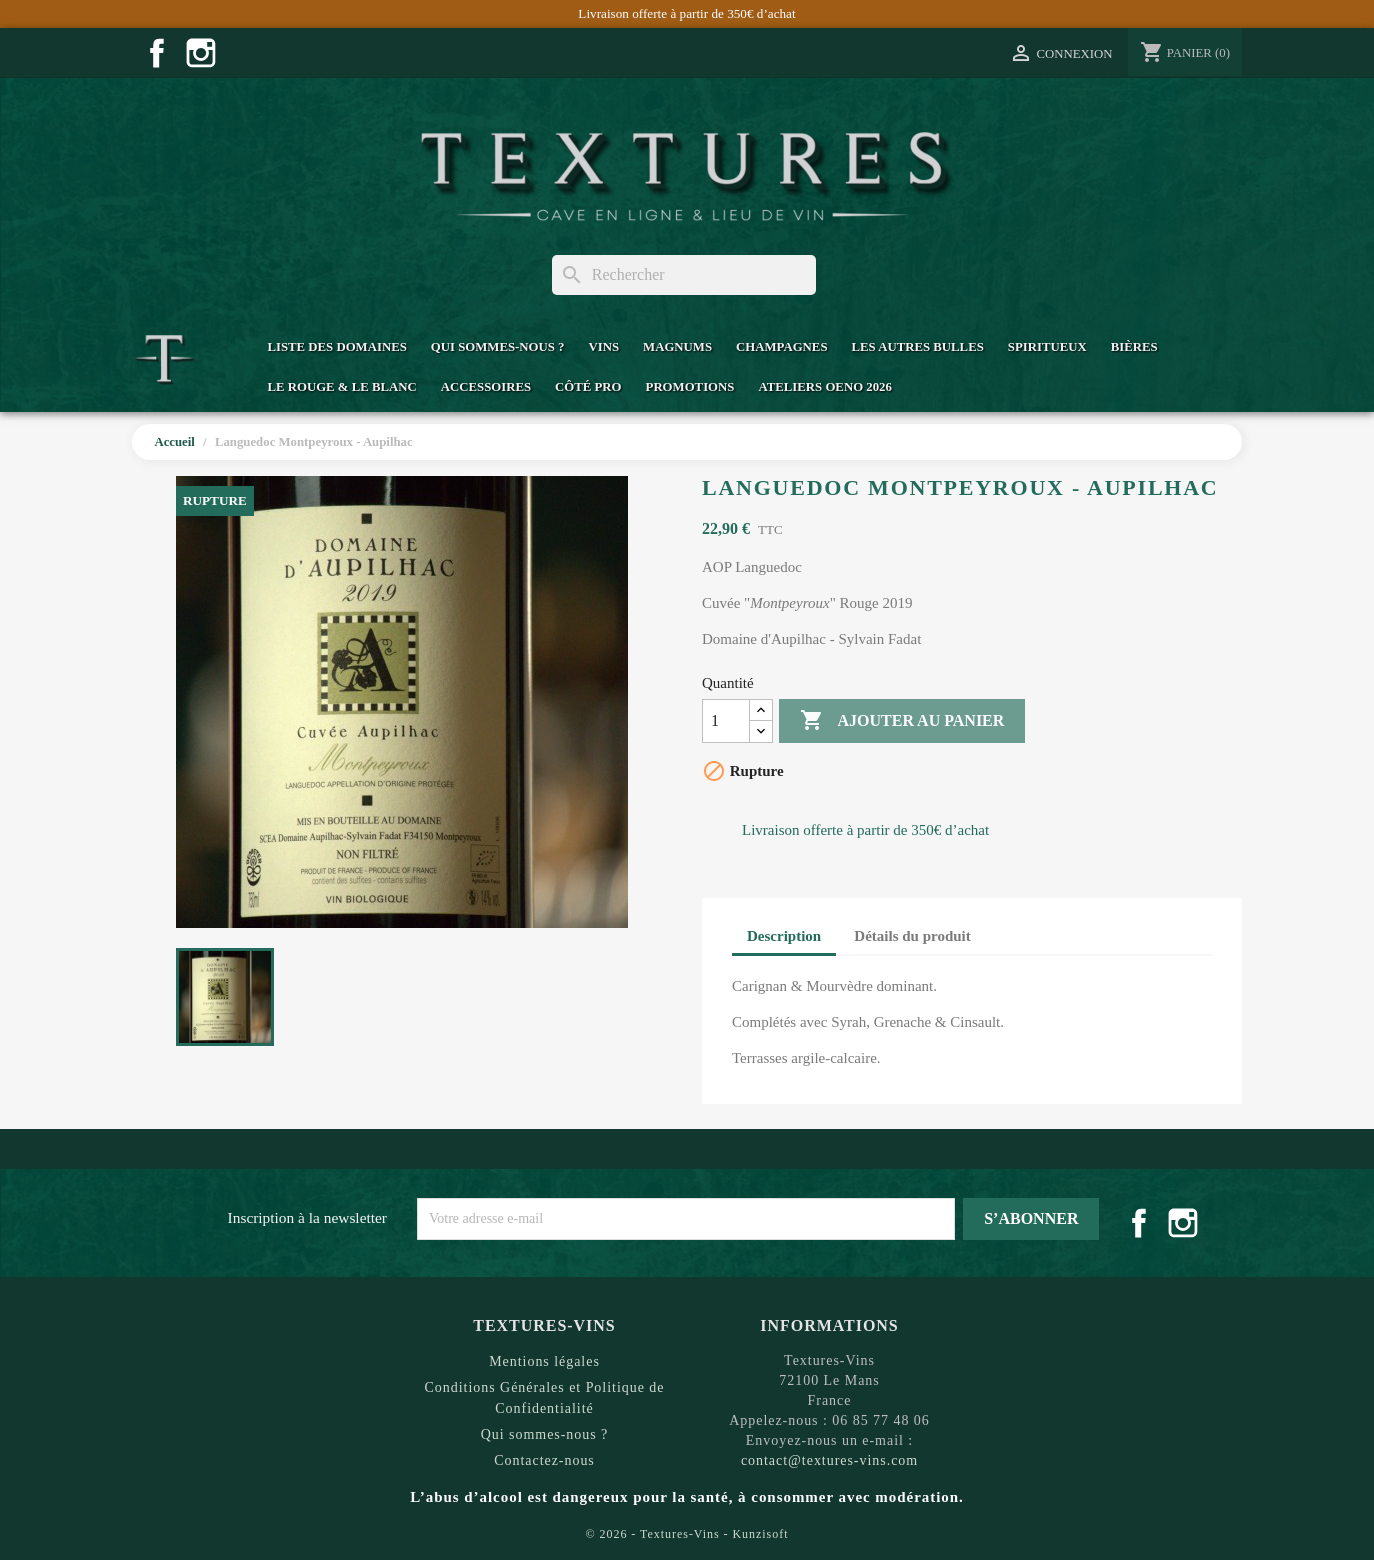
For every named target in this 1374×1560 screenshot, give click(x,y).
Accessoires (486, 387)
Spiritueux (1047, 347)
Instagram (201, 53)
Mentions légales (544, 1361)
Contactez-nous (544, 1460)
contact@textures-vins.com (829, 1460)
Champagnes (781, 347)
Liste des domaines (336, 347)
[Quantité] (726, 721)
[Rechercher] (684, 275)
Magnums (677, 347)
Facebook (157, 53)
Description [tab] (784, 936)
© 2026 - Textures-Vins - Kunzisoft (687, 1534)
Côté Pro (588, 387)
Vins (603, 347)
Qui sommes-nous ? (498, 347)
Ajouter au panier (902, 721)
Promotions (690, 387)
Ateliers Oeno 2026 (824, 387)
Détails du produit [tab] (912, 936)
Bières (1134, 347)
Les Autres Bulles (918, 347)
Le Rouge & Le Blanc (341, 387)
